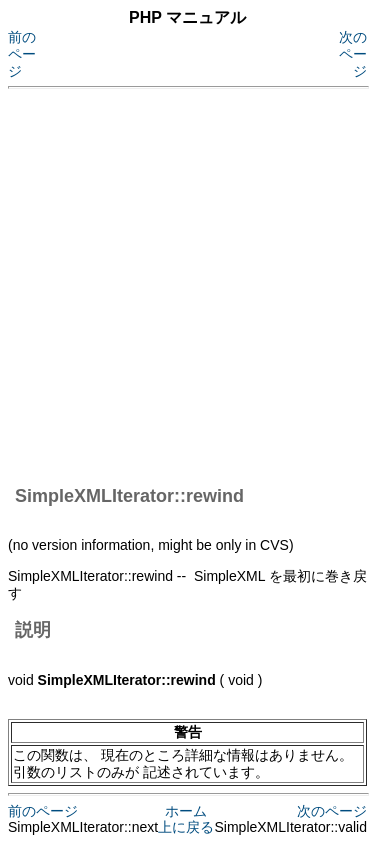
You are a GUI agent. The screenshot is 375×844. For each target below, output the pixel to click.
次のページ (353, 54)
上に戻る (186, 827)
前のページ (22, 54)
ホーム (186, 811)
